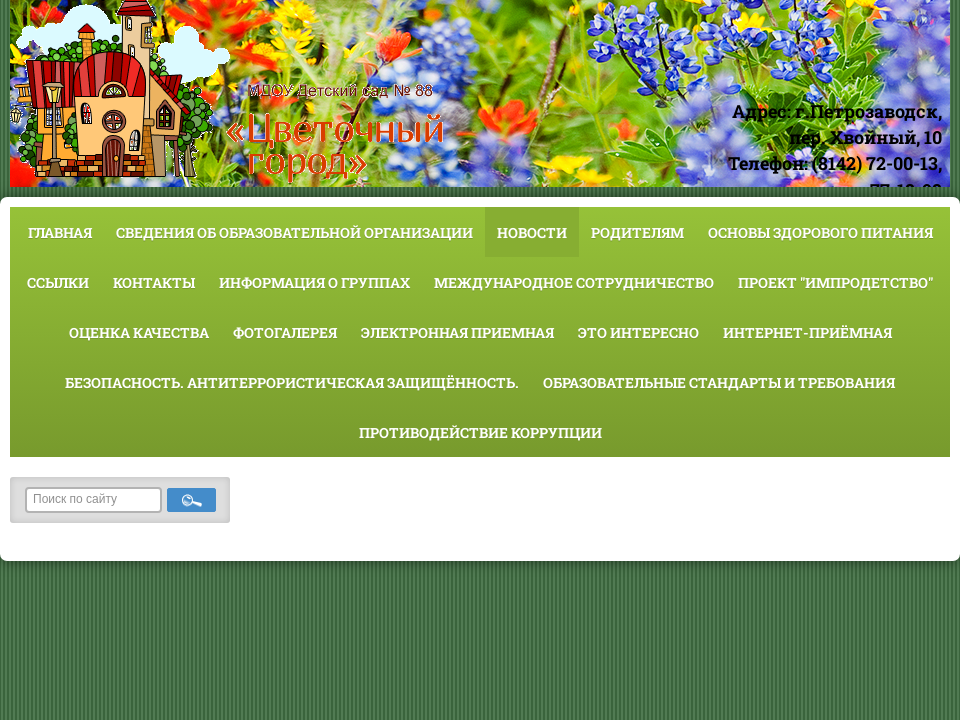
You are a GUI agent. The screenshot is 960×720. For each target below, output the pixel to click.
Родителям (637, 232)
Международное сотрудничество (574, 282)
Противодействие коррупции (480, 432)
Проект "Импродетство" (835, 282)
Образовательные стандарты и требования (719, 382)
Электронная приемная (457, 332)
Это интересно (638, 332)
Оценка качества (139, 332)
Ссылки (58, 282)
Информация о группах (314, 282)
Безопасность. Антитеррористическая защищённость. (292, 382)
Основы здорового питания (820, 232)
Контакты (154, 282)
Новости (532, 232)
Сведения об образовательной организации (294, 232)
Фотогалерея (285, 332)
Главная (60, 232)
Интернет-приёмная (807, 332)
